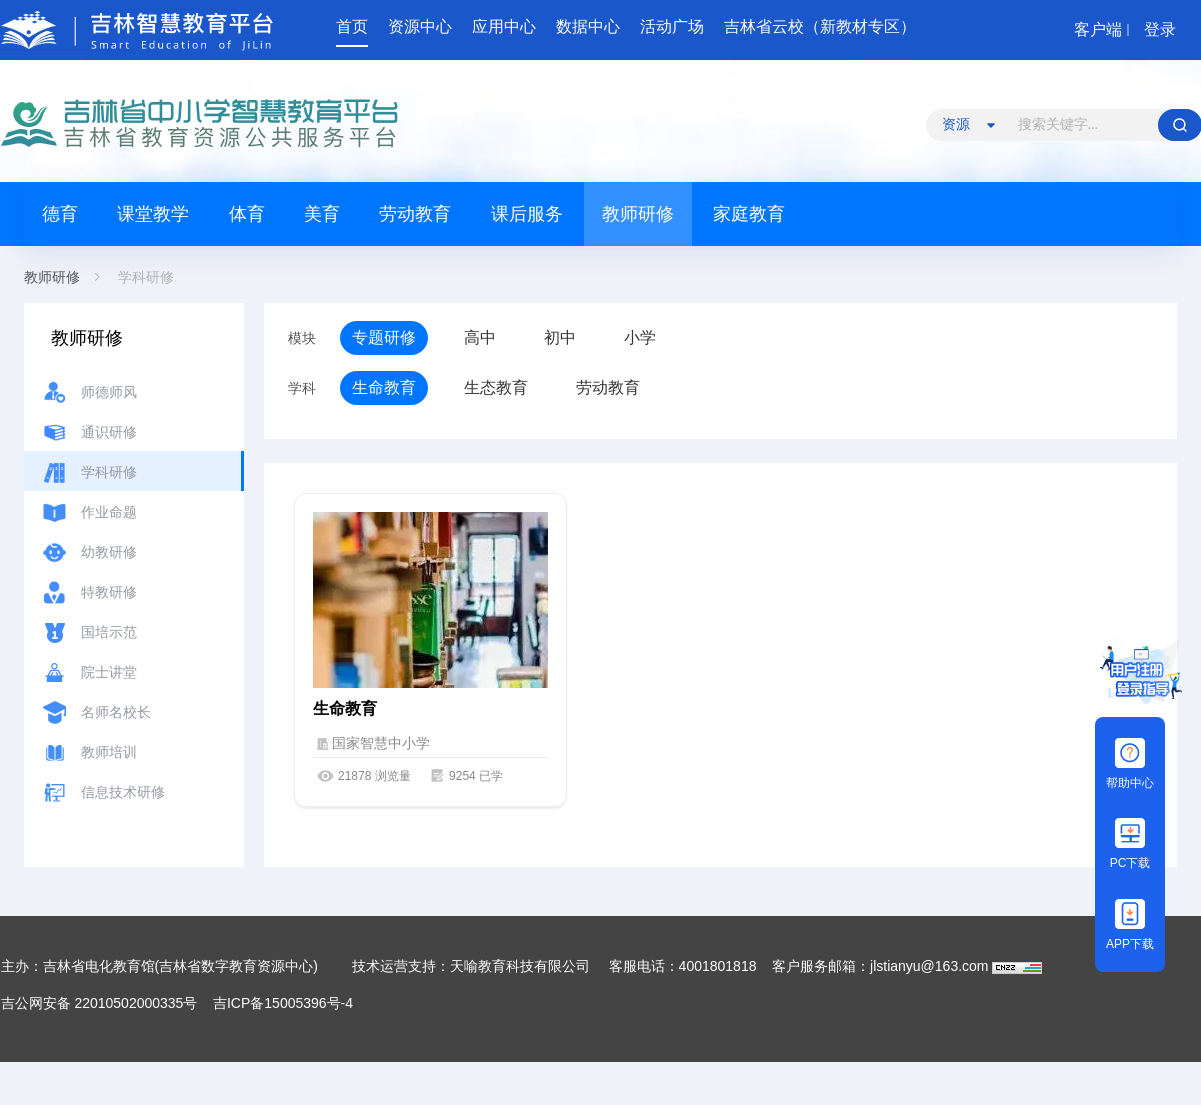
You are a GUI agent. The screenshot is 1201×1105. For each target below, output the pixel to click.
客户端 (1098, 29)
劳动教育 (415, 214)
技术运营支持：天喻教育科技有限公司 (471, 966)
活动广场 (672, 26)
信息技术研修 (123, 792)
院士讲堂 (109, 672)
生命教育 (384, 387)
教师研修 (638, 214)
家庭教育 (749, 214)
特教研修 (109, 592)
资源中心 (420, 26)
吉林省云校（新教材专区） (820, 26)
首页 (352, 26)
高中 (480, 337)
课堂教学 (153, 214)
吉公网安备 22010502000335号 (99, 1003)
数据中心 (588, 26)
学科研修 (146, 277)
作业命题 (109, 512)
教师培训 (109, 752)
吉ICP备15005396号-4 (283, 1003)
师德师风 (109, 392)
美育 (322, 214)
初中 (560, 337)
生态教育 (496, 387)
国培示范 (109, 632)
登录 (1160, 29)
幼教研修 (109, 552)
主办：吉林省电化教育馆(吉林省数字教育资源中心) (161, 966)
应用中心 (504, 26)
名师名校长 (116, 712)
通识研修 (109, 432)
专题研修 (384, 337)
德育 (60, 214)
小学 (640, 337)
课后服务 (527, 214)
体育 (247, 214)
